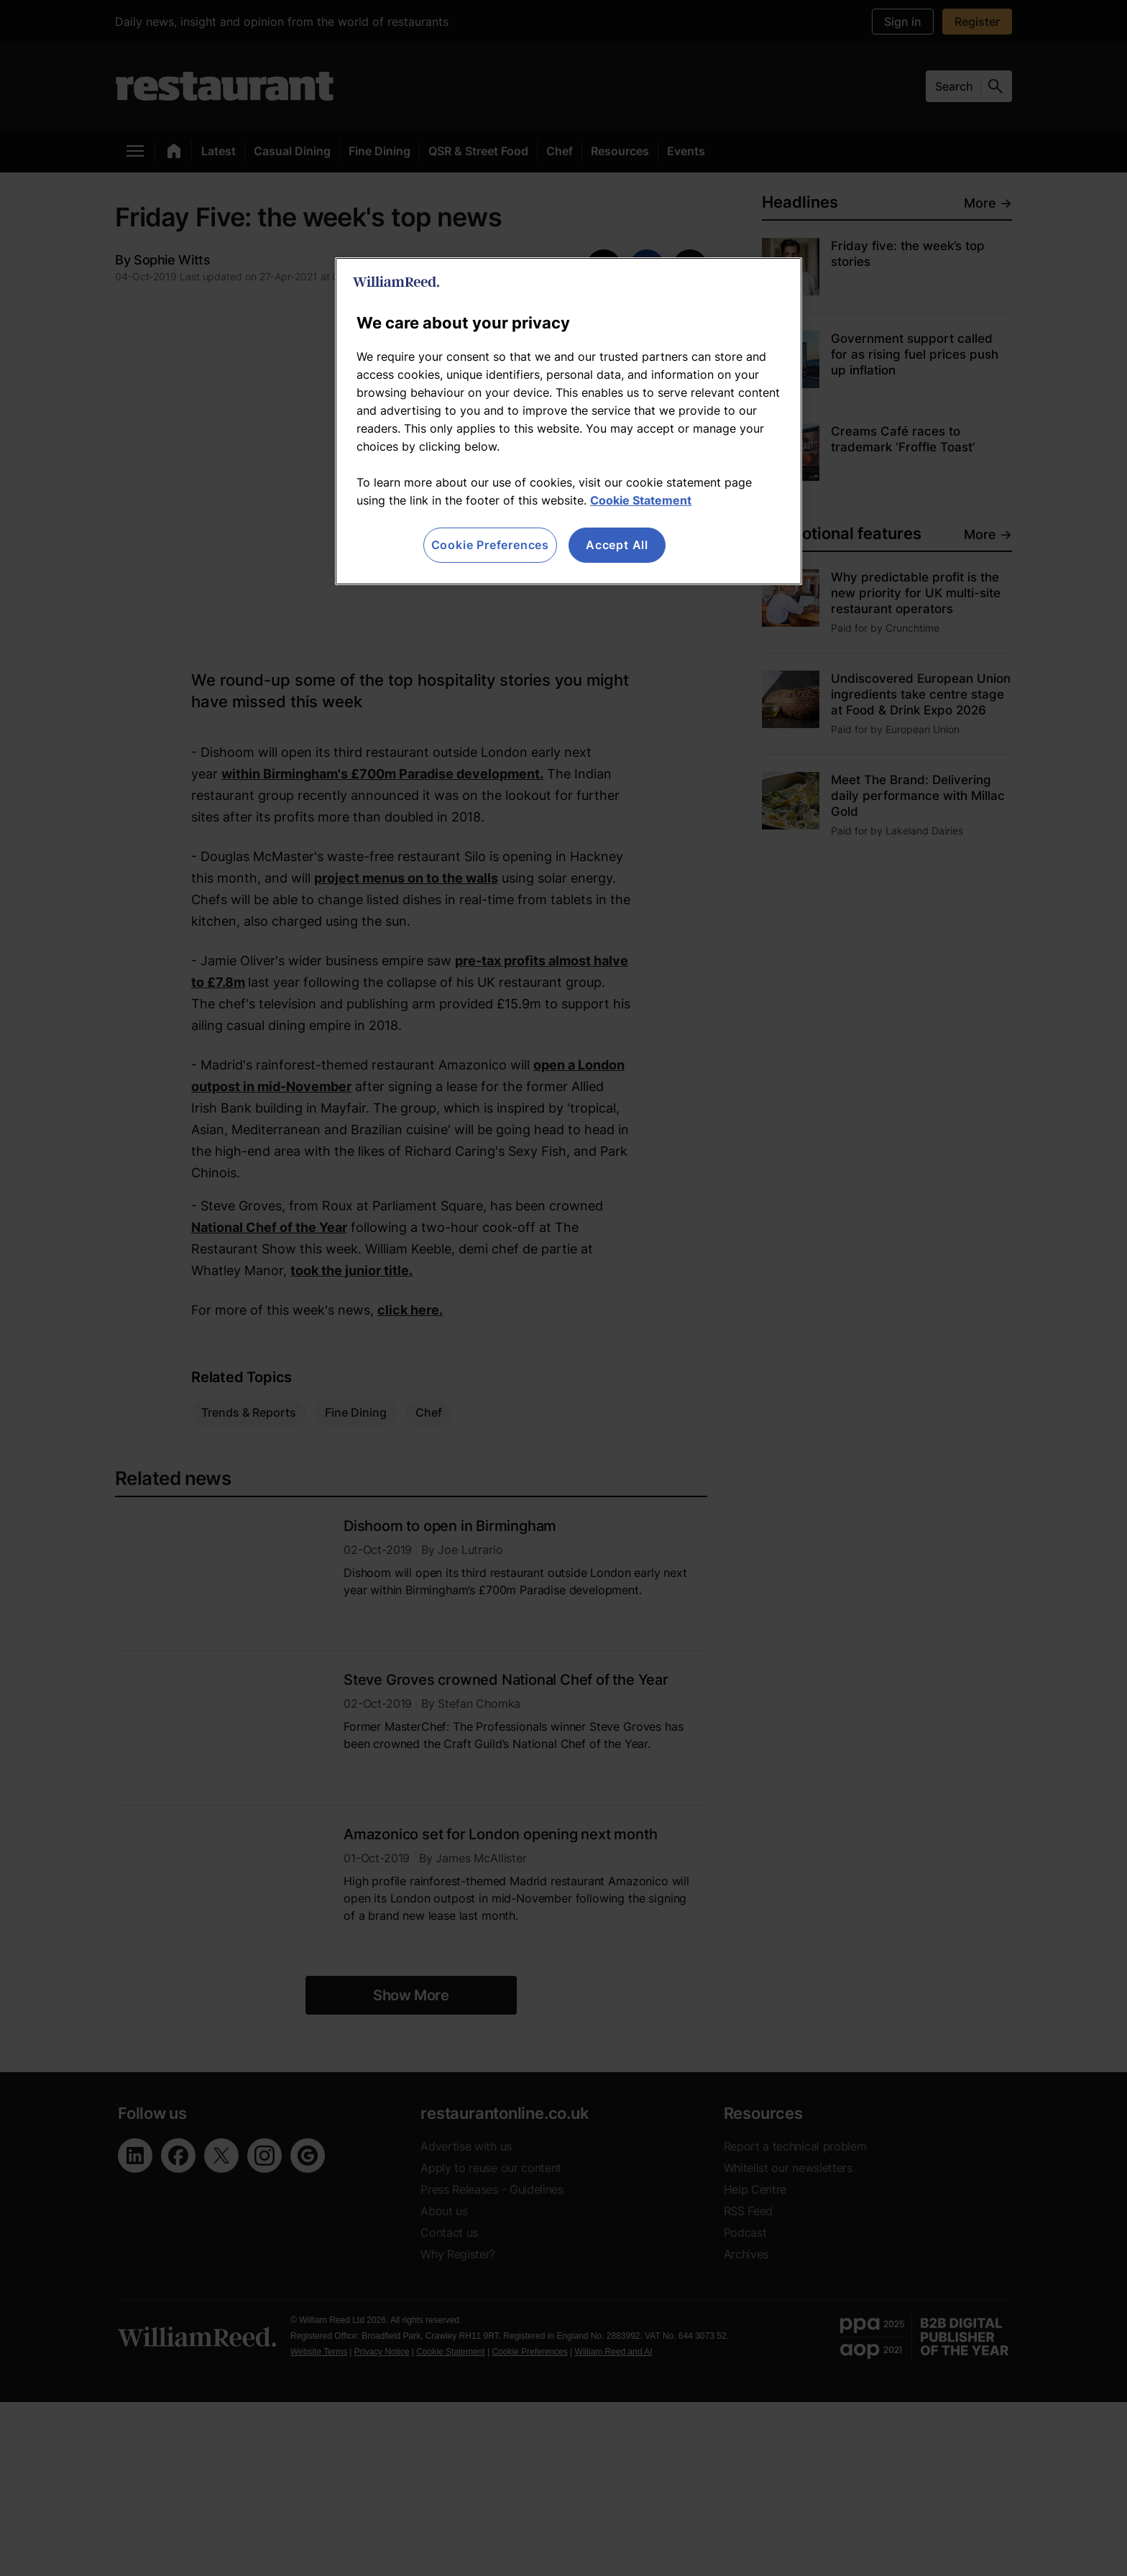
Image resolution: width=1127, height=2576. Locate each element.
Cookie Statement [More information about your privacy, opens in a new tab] (640, 500)
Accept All (617, 545)
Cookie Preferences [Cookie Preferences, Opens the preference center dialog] (490, 545)
